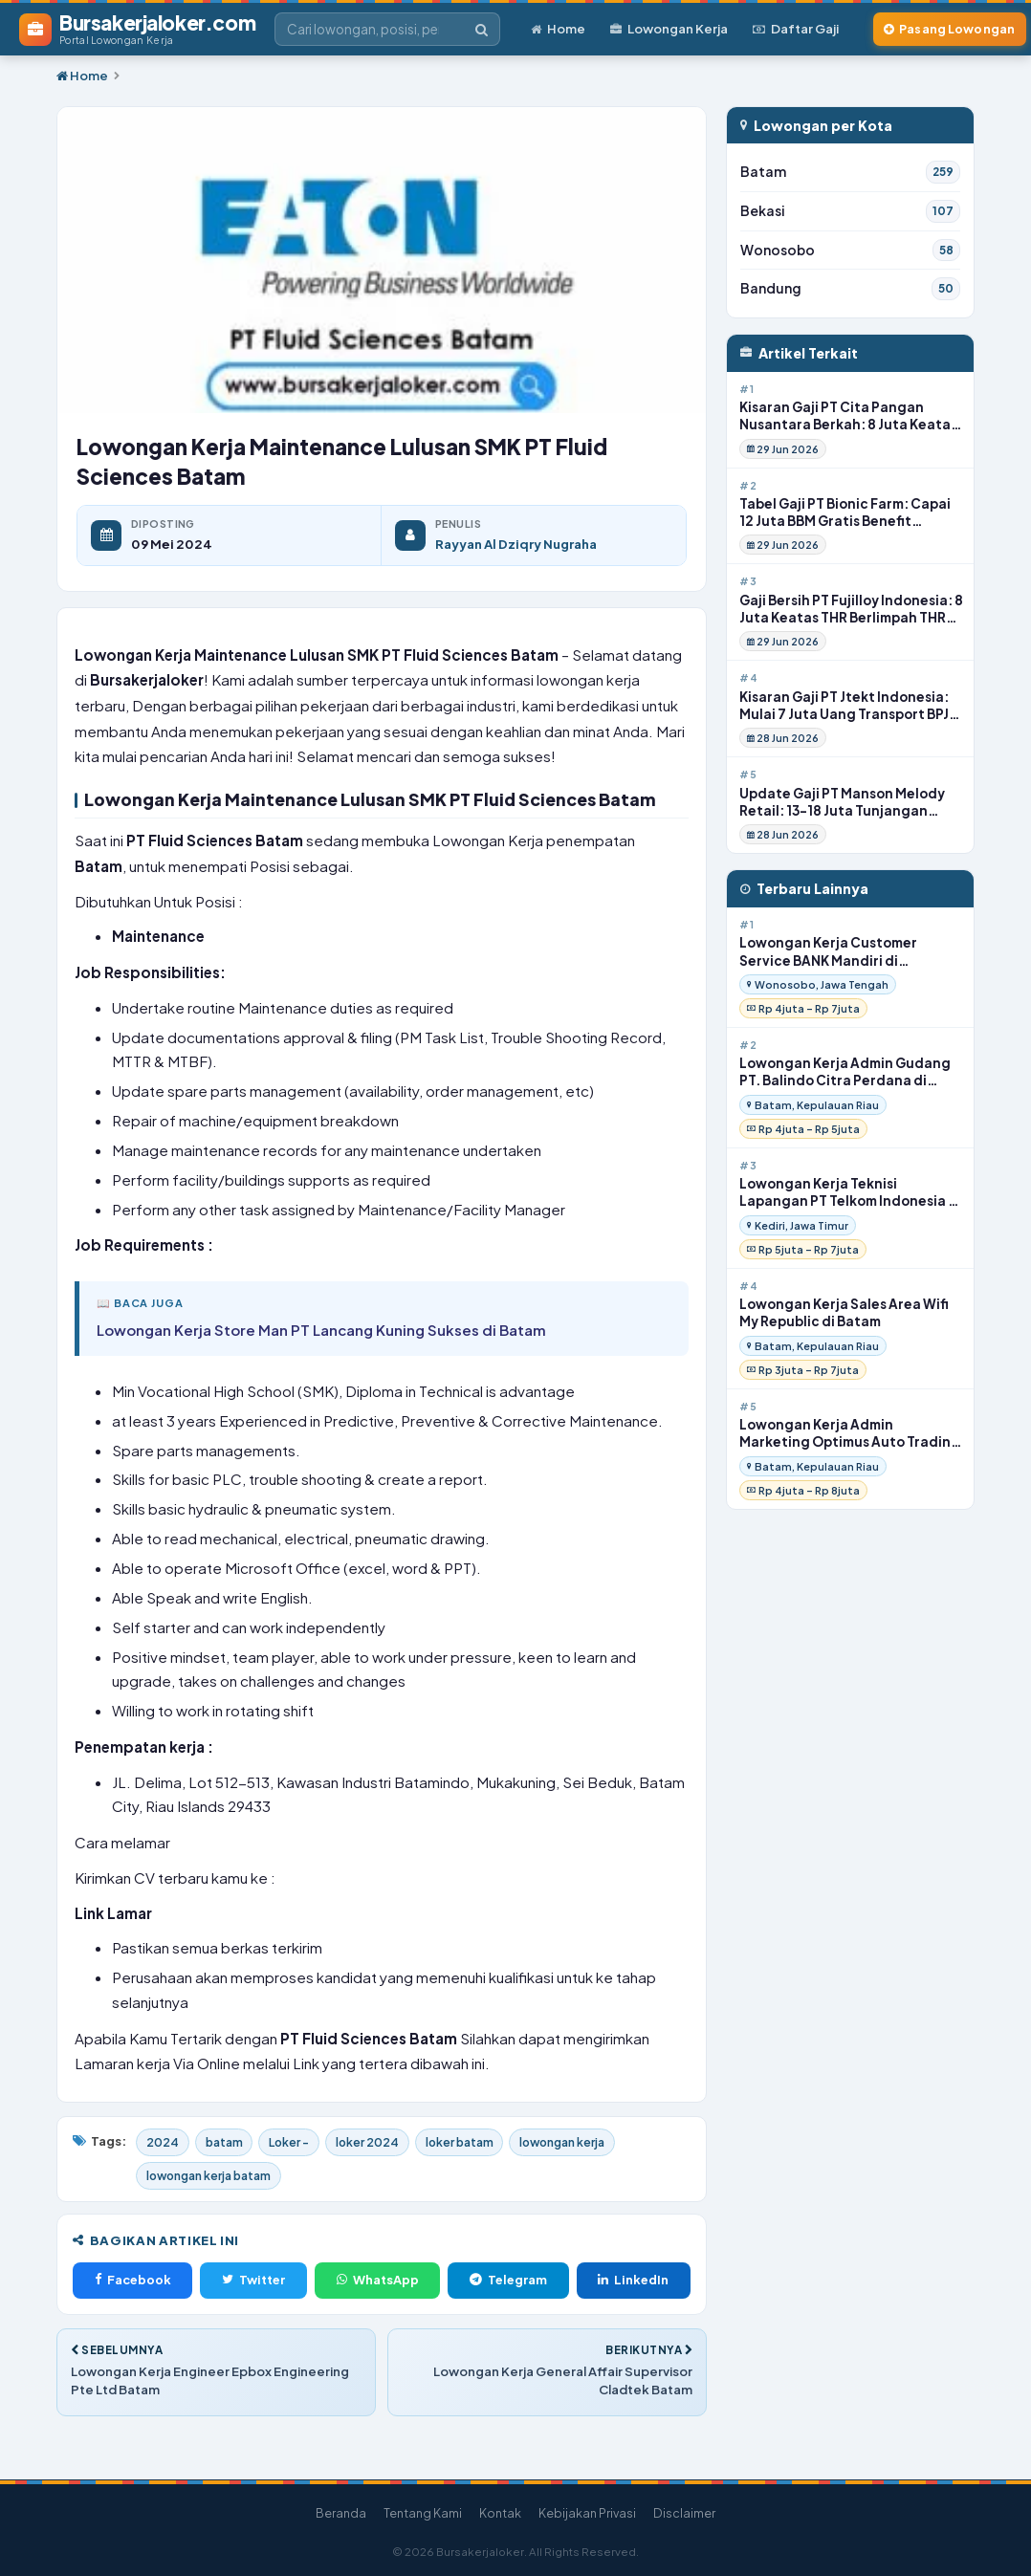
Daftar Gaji (796, 29)
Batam (850, 173)
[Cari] (481, 30)
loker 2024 (378, 2142)
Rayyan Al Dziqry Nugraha (516, 545)
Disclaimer (684, 2513)
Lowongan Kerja (669, 29)
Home (558, 29)
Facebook (133, 2281)
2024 (163, 2142)
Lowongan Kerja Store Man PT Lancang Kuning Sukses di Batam (321, 1330)
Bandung (850, 290)
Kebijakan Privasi (587, 2513)
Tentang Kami (423, 2513)
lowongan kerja (581, 2142)
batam (227, 2142)
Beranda (341, 2513)
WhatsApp (378, 2281)
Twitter (253, 2281)
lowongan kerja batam (211, 2176)
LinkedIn (633, 2281)
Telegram (508, 2281)
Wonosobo (850, 251)
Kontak (500, 2513)
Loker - (296, 2142)
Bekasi (850, 212)
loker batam (474, 2142)
